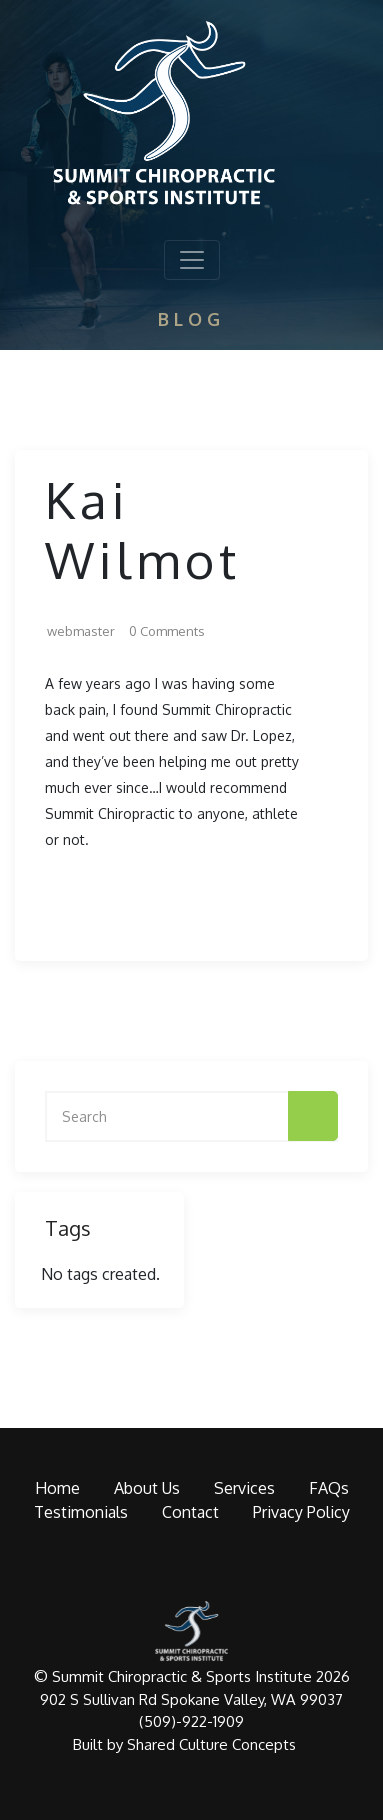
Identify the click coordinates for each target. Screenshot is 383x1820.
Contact (190, 1512)
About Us (147, 1488)
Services (244, 1488)
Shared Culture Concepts (211, 1744)
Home (57, 1488)
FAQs (329, 1488)
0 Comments (167, 631)
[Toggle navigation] (192, 260)
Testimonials (81, 1512)
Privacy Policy (301, 1512)
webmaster (81, 631)
